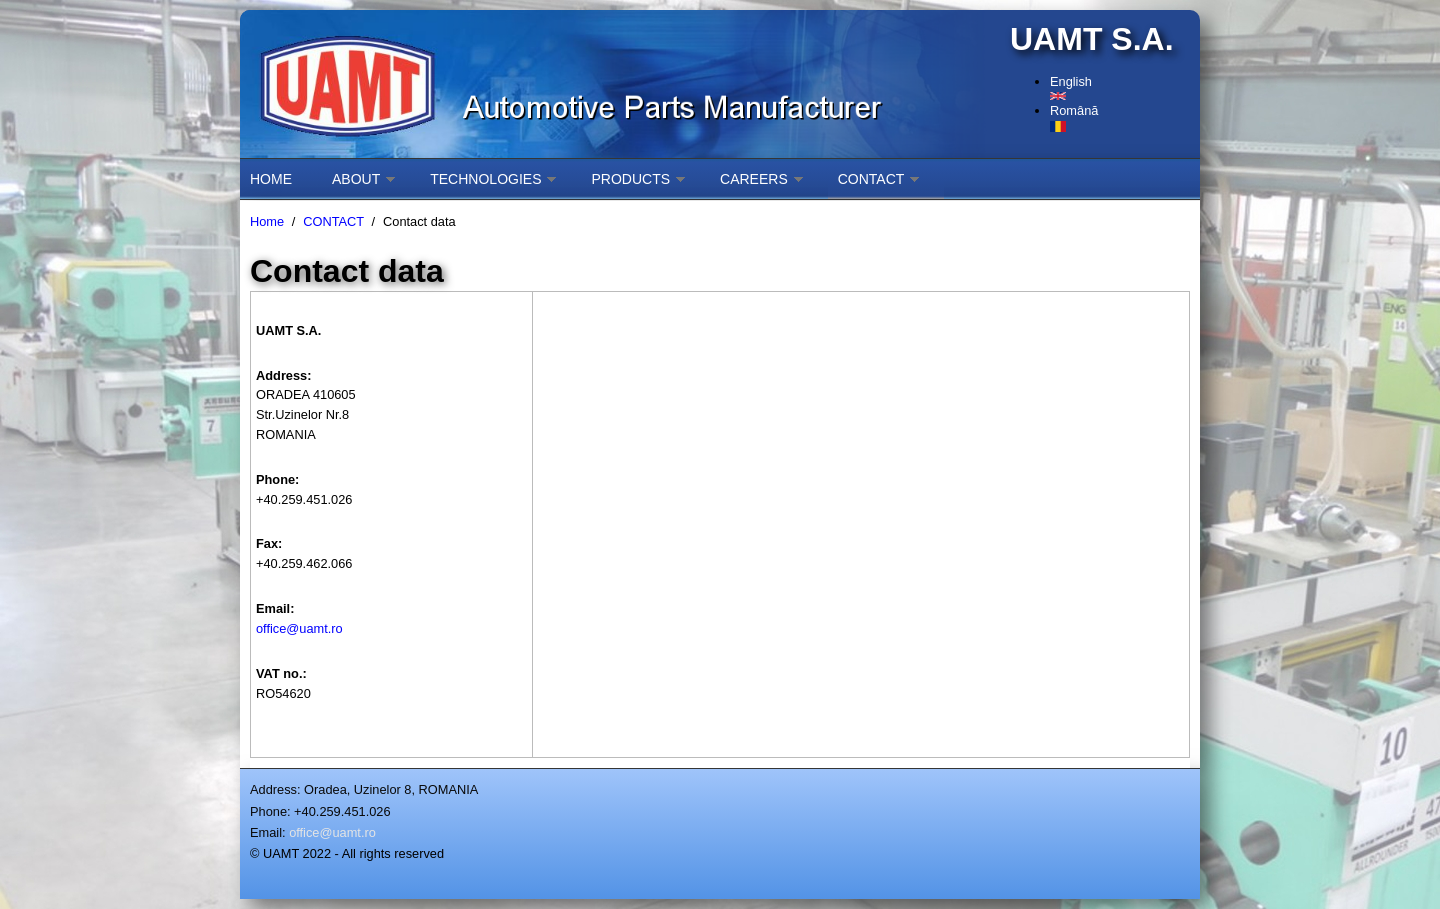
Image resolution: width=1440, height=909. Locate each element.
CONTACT (871, 179)
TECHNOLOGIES (485, 179)
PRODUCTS (630, 179)
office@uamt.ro (299, 628)
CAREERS (754, 179)
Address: (275, 789)
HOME (271, 179)
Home (267, 221)
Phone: (270, 811)
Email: (268, 832)
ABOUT (356, 179)
